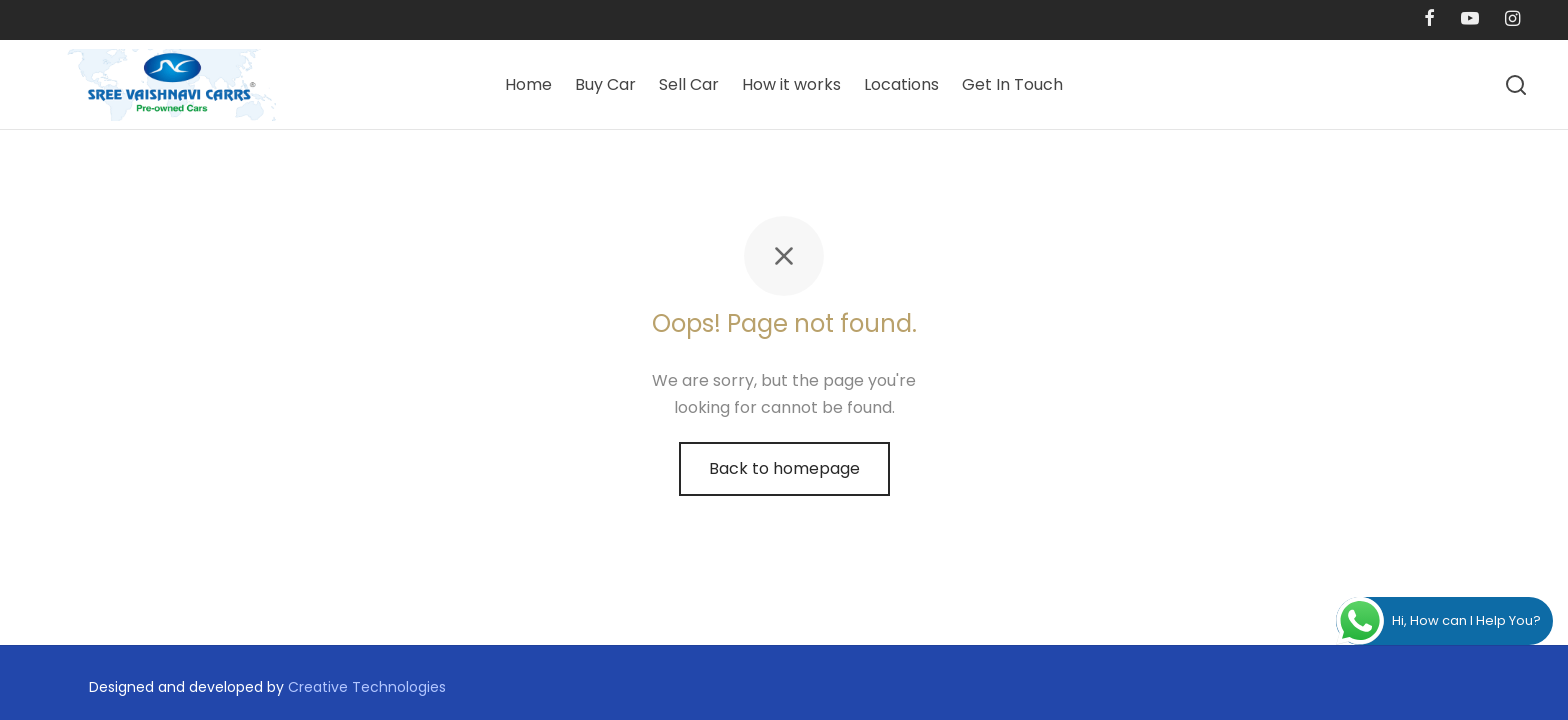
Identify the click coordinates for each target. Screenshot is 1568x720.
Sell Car (689, 84)
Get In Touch (1012, 84)
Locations (901, 84)
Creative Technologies (367, 687)
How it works (791, 84)
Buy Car (605, 84)
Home (528, 84)
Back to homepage (784, 468)
